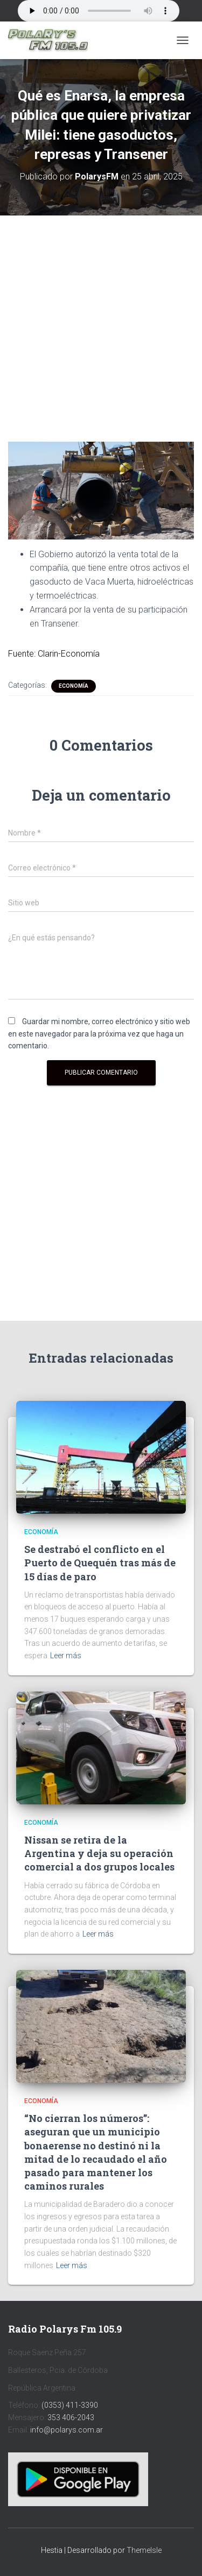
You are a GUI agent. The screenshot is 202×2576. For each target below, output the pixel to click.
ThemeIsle (144, 2550)
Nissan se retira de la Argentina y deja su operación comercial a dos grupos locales (99, 1853)
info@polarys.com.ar (66, 2430)
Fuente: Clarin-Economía (54, 654)
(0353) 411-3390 (69, 2405)
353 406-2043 (70, 2417)
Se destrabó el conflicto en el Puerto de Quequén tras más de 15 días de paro (100, 1562)
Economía (73, 686)
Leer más (65, 1655)
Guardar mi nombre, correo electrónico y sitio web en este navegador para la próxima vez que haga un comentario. (99, 1033)
